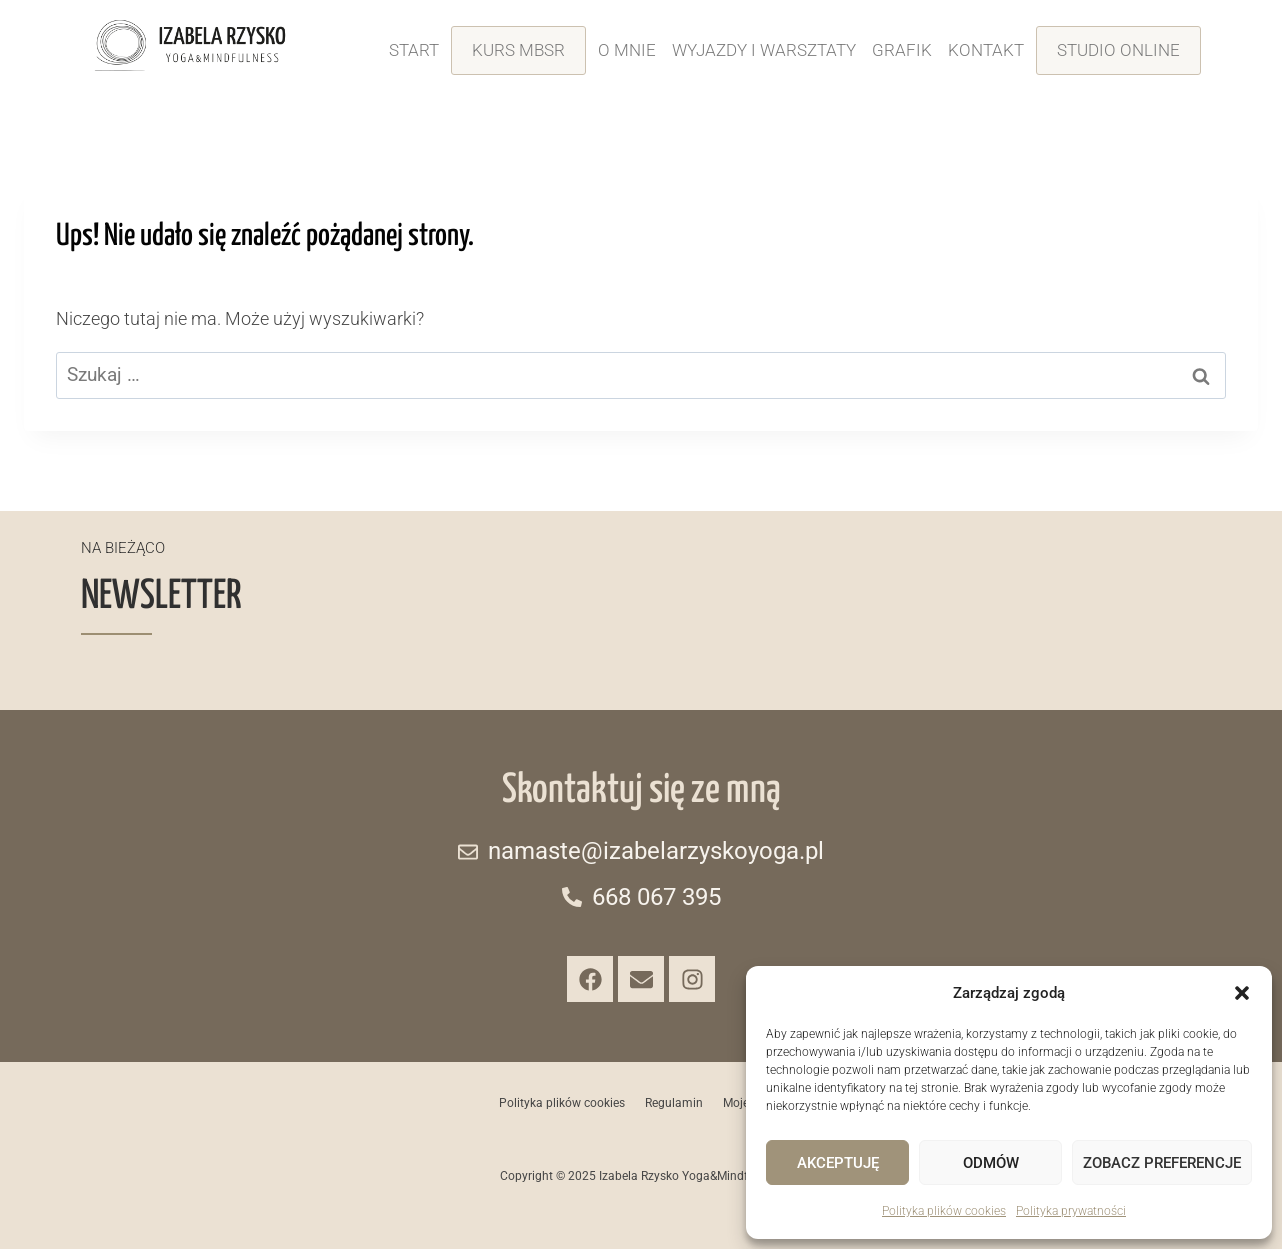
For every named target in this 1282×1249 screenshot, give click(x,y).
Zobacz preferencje (1162, 1163)
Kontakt (986, 50)
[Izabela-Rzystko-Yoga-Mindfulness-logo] (190, 45)
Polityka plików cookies (944, 1211)
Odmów (991, 1163)
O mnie (627, 50)
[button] (1242, 993)
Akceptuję (838, 1163)
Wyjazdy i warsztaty (764, 50)
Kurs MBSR (518, 50)
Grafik (902, 50)
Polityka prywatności (1071, 1211)
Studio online (1118, 50)
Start (414, 50)
